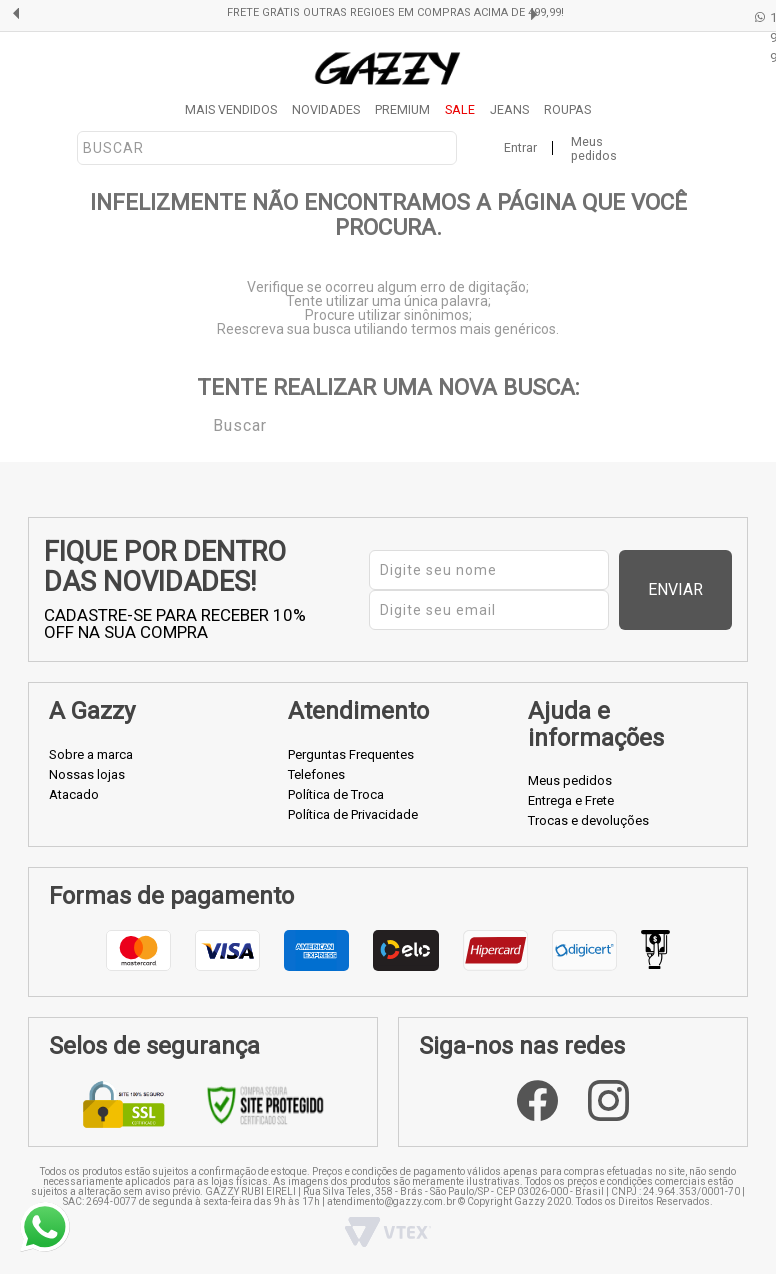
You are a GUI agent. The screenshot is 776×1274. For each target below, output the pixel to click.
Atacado (74, 794)
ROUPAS (567, 109)
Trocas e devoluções (588, 820)
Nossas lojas (87, 774)
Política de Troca (336, 794)
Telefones (316, 774)
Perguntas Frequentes (351, 754)
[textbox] (267, 148)
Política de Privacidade (353, 814)
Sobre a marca (91, 754)
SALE (460, 109)
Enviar (698, 589)
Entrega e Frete (571, 800)
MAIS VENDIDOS (231, 109)
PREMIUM (402, 109)
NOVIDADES (326, 109)
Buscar (199, 424)
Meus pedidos (594, 149)
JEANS (509, 109)
